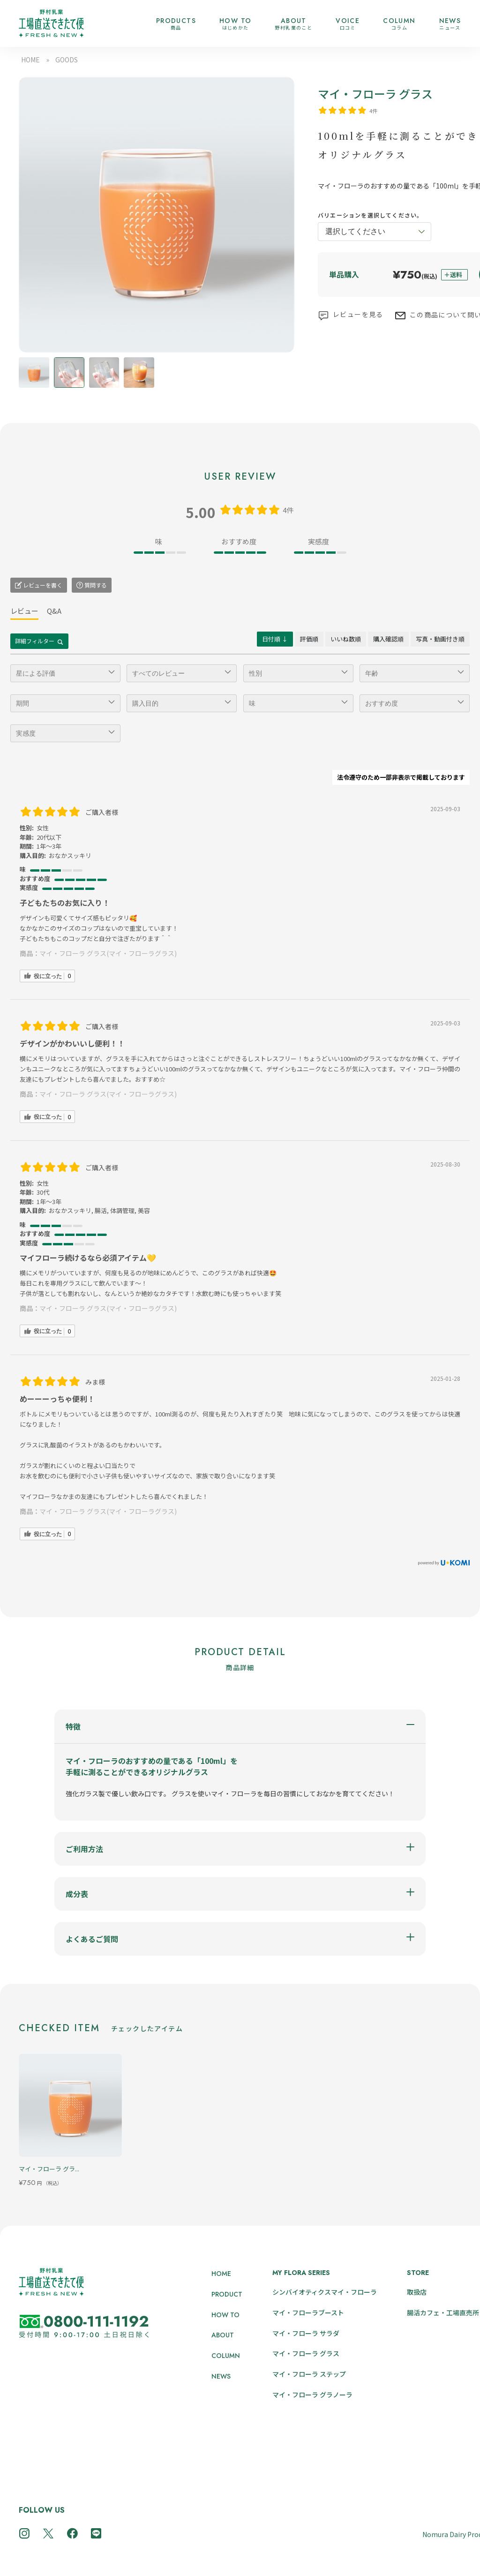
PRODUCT (226, 2294)
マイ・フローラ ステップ (309, 2374)
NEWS (221, 2376)
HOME (30, 59)
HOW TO (225, 2315)
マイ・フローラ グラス (305, 2353)
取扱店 (417, 2292)
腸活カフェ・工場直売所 (443, 2312)
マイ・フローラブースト (308, 2312)
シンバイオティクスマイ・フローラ (324, 2292)
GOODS (66, 59)
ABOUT (222, 2335)
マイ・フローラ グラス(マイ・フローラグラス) (108, 953)
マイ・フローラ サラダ (305, 2333)
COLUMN (225, 2355)
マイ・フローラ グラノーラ (312, 2394)
